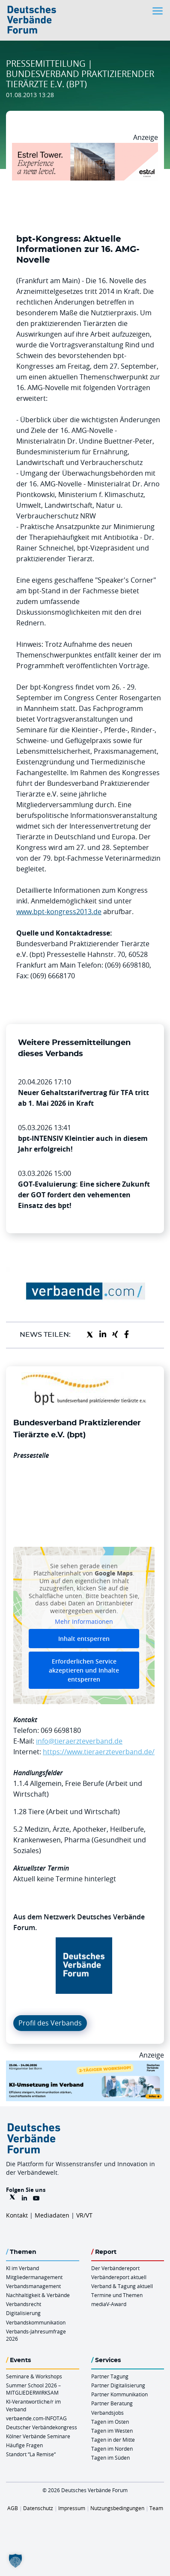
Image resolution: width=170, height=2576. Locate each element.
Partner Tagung (109, 2376)
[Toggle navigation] (158, 11)
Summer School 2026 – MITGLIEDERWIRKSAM (33, 2389)
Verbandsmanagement (33, 2286)
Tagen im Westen (112, 2430)
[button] (15, 2560)
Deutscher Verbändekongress (41, 2427)
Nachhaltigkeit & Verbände (38, 2295)
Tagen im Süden (110, 2457)
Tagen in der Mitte (113, 2439)
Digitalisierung (23, 2313)
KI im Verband (22, 2268)
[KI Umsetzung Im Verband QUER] (85, 2065)
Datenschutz (38, 2508)
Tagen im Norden (112, 2448)
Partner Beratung (112, 2403)
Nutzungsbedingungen (117, 2508)
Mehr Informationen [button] (84, 1622)
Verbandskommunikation (36, 2322)
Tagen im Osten (110, 2421)
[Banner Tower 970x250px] (85, 148)
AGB (12, 2508)
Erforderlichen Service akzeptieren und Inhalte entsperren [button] (84, 1670)
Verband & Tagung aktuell (122, 2286)
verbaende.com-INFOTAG (36, 2418)
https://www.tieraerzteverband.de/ (99, 1751)
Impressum (71, 2508)
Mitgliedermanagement (34, 2277)
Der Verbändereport (115, 2268)
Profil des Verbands (50, 2023)
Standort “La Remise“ (31, 2454)
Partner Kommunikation (119, 2394)
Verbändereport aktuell (118, 2277)
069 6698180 (61, 1730)
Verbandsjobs (107, 2412)
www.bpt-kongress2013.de (58, 911)
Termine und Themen (117, 2295)
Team (156, 2508)
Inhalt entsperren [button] (84, 1638)
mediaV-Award (108, 2304)
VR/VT (84, 2215)
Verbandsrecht (23, 2304)
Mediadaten (52, 2215)
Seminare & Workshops (34, 2376)
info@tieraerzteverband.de (79, 1741)
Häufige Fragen (24, 2445)
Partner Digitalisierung (118, 2385)
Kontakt (17, 2215)
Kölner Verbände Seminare (38, 2436)
